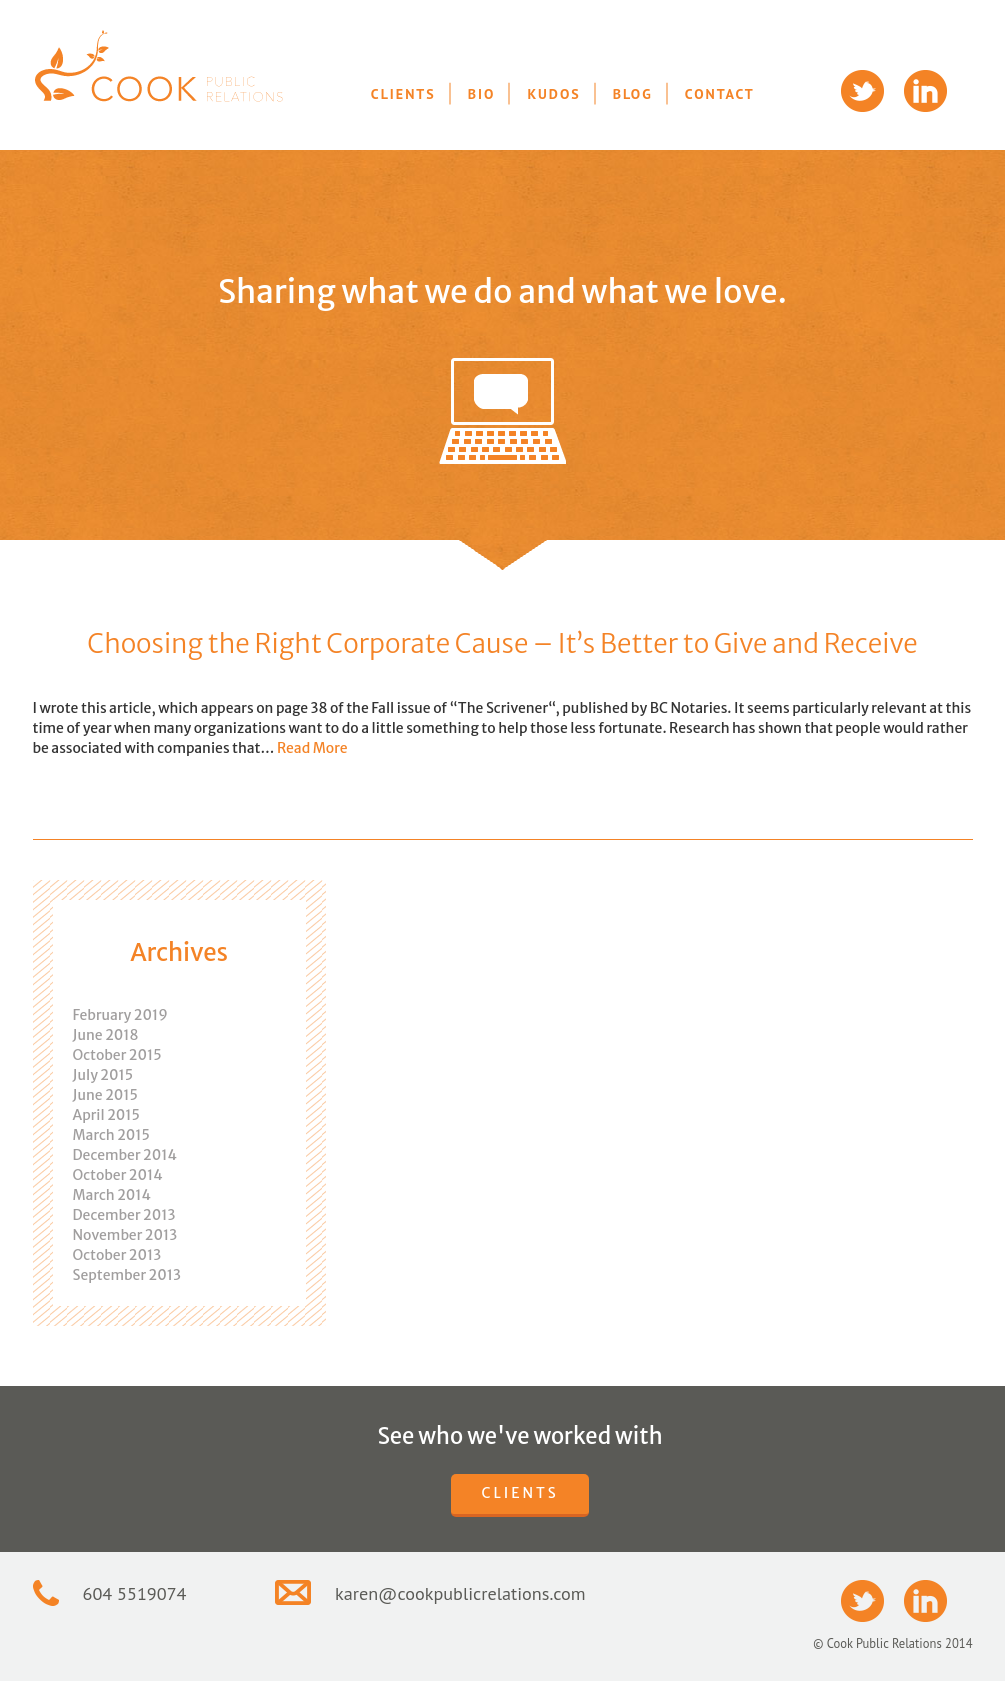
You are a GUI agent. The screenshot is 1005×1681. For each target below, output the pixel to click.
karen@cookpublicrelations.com (460, 1593)
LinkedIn (925, 91)
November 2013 (125, 1235)
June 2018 (106, 1035)
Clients (403, 94)
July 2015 (103, 1075)
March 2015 (111, 1135)
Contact (720, 94)
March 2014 (112, 1195)
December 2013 (124, 1215)
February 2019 (120, 1015)
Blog (633, 94)
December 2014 (125, 1155)
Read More (312, 748)
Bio (482, 94)
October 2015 (117, 1055)
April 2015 (106, 1115)
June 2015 (105, 1095)
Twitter (862, 91)
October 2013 (117, 1255)
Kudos (553, 94)
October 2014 (118, 1175)
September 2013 (127, 1275)
